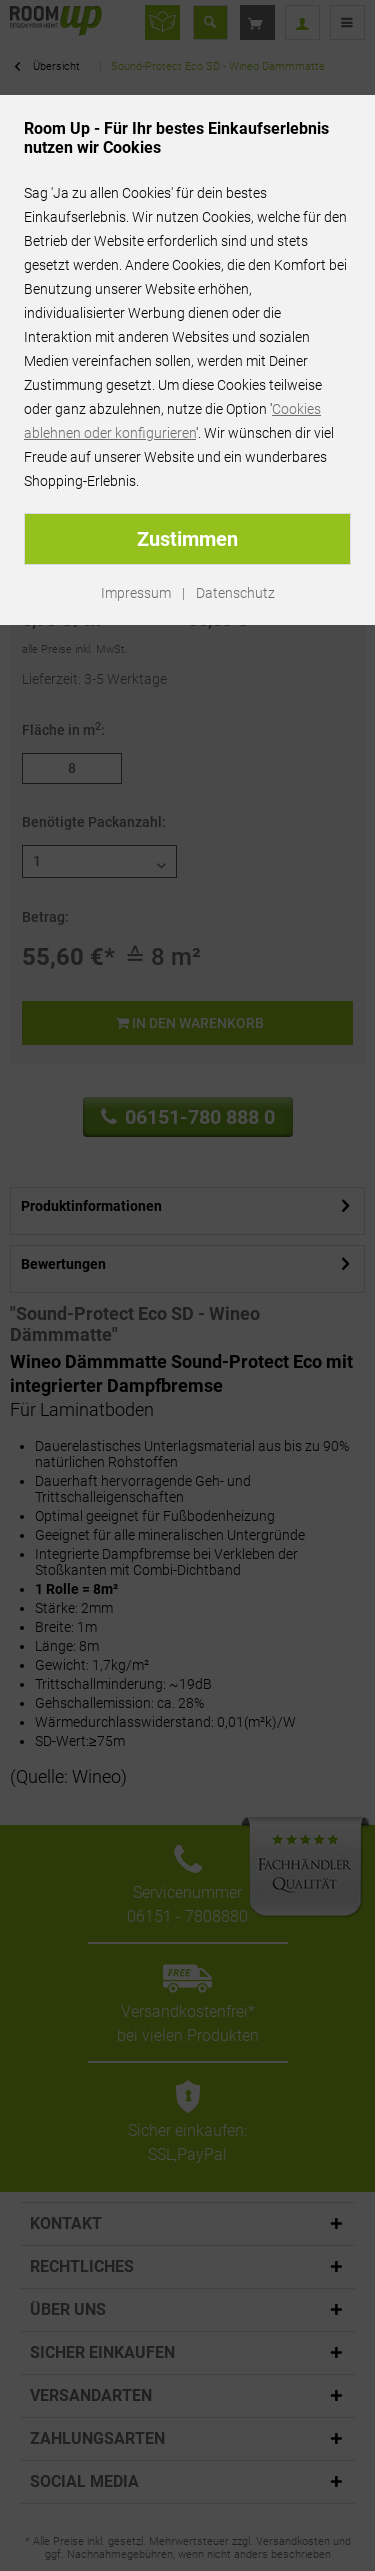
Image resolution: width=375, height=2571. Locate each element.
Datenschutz (235, 593)
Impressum (136, 593)
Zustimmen (187, 539)
